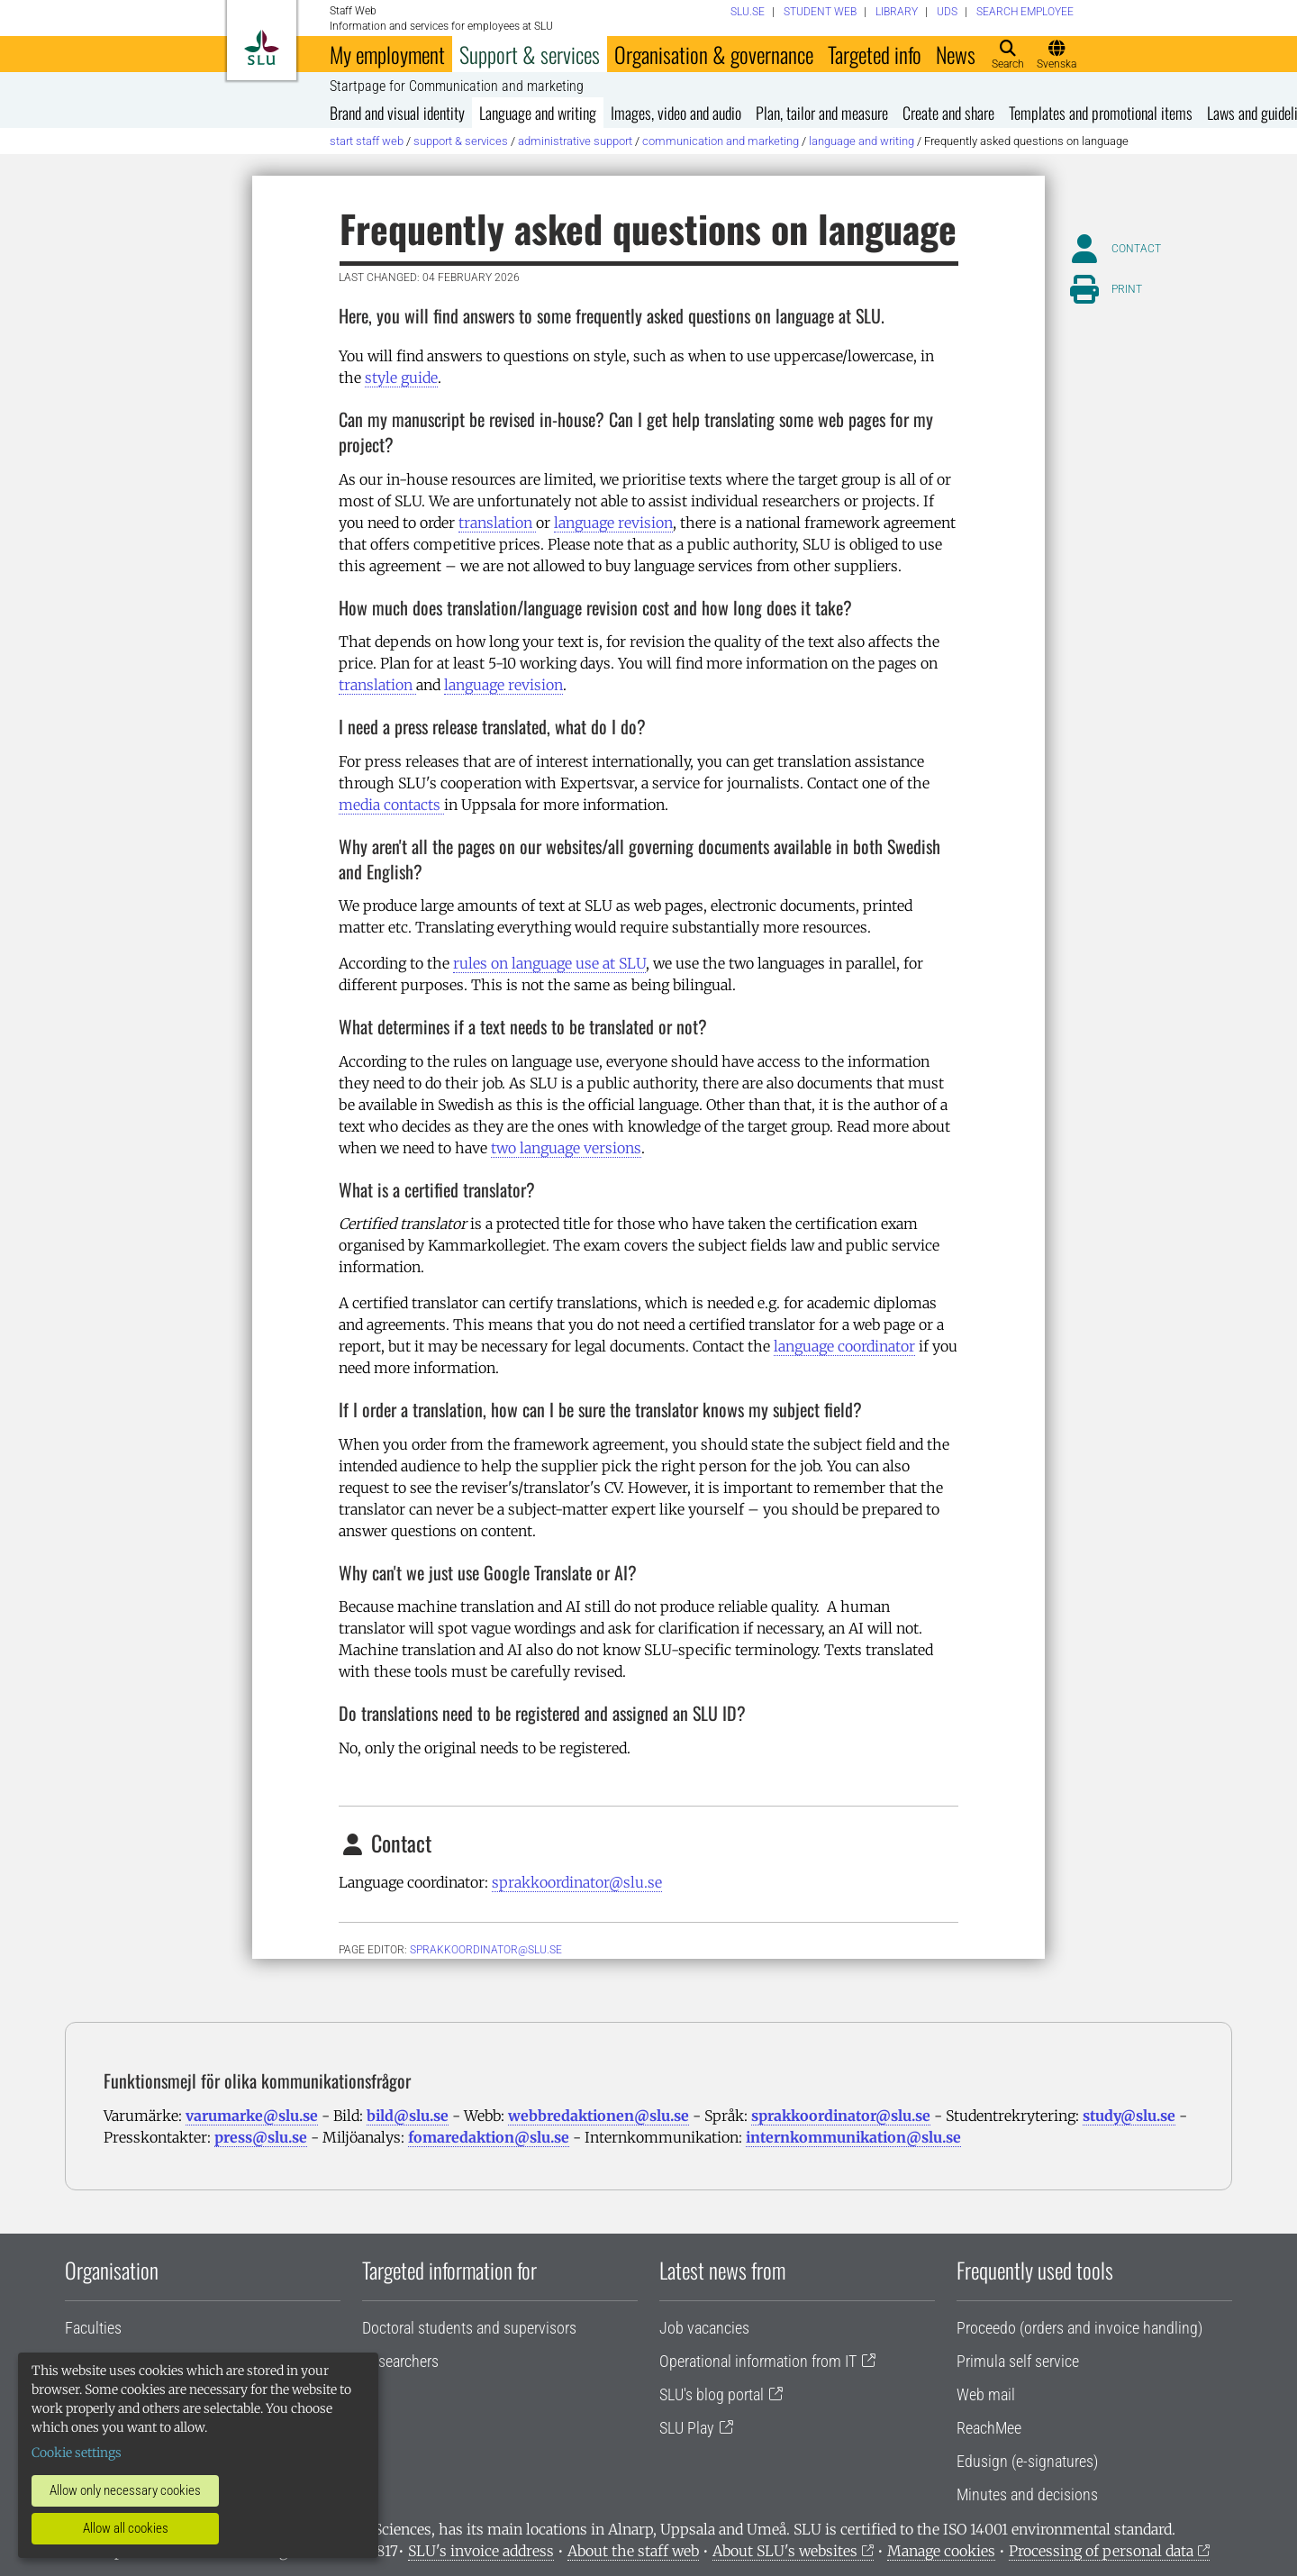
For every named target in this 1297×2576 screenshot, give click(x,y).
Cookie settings (77, 2452)
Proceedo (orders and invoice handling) (1079, 2327)
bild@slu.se (408, 2116)
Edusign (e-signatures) (1027, 2461)
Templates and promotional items (1101, 112)
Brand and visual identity (397, 112)
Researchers (400, 2361)
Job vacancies (704, 2327)
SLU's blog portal (711, 2394)
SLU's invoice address (481, 2551)
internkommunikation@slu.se (853, 2137)
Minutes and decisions (1027, 2494)
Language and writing (537, 112)
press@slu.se (260, 2137)
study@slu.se (1129, 2116)
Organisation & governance (713, 54)
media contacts (391, 805)
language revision (613, 523)
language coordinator (844, 1346)
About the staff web (633, 2551)
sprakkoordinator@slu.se (577, 1882)
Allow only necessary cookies (125, 2490)
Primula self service (1018, 2361)
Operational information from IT (758, 2361)
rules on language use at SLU (549, 963)
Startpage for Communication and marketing (457, 86)
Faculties (93, 2327)
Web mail (986, 2394)
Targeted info (874, 54)
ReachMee (989, 2427)
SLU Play (686, 2427)
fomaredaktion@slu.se (488, 2137)
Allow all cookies (125, 2528)
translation (497, 523)
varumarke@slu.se (252, 2116)
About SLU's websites (784, 2551)
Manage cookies (941, 2551)
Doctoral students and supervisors (469, 2327)
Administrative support (575, 141)
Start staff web (367, 141)
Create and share (948, 112)
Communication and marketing (720, 141)
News (955, 54)
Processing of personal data (1101, 2551)
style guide (401, 378)
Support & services (529, 54)
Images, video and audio (676, 112)
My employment (387, 54)
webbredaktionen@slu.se (598, 2116)
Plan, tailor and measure (822, 112)
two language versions (566, 1148)
